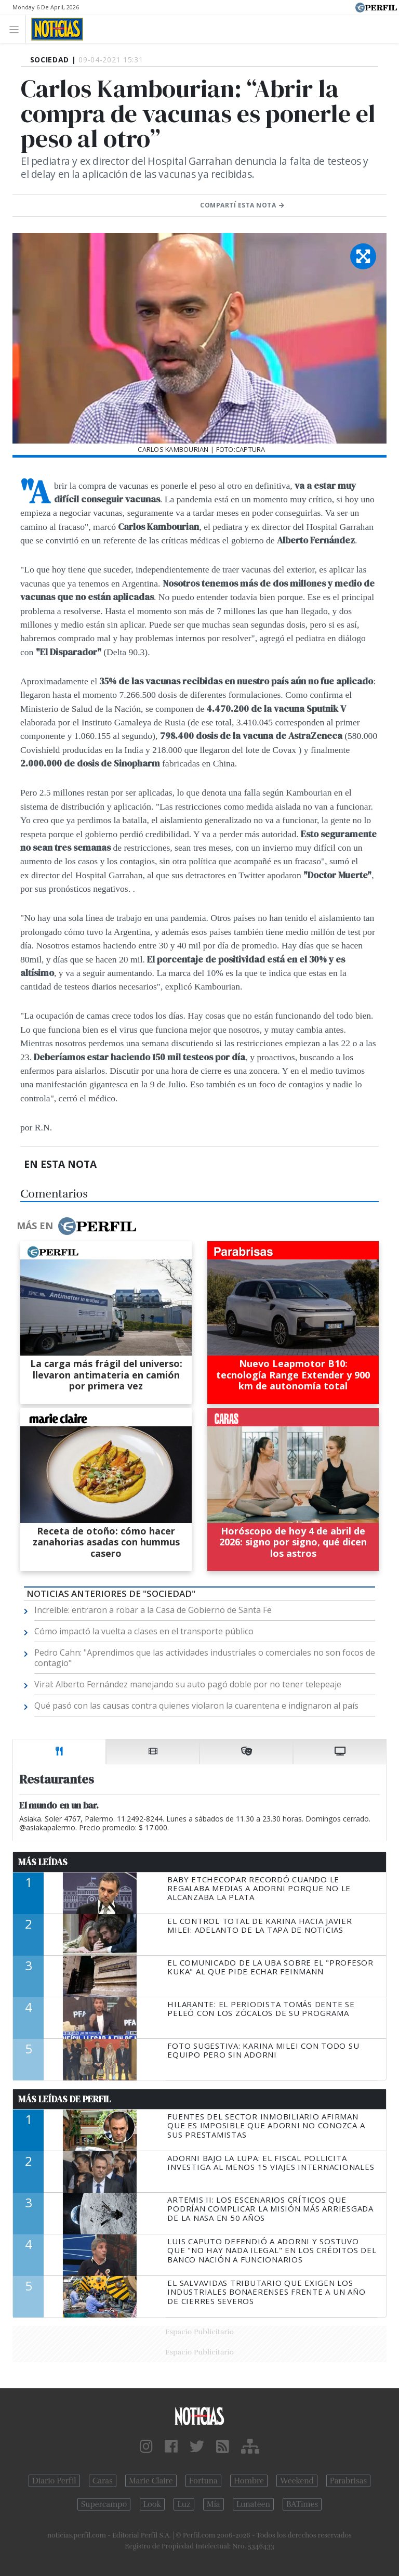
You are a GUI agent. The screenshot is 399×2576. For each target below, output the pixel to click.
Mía (213, 2504)
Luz (183, 2504)
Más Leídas (43, 1862)
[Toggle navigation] (16, 28)
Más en (76, 1226)
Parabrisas (348, 2481)
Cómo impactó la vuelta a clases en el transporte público (144, 1631)
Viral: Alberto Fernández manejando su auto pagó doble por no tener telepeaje (187, 1684)
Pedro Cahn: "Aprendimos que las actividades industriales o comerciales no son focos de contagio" (204, 1658)
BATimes (302, 2504)
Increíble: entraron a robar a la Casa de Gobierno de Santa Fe (153, 1610)
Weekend (297, 2481)
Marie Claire (151, 2481)
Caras (102, 2481)
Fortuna (203, 2481)
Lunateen (253, 2504)
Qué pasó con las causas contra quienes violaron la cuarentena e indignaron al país (196, 1705)
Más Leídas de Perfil (64, 2099)
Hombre (249, 2481)
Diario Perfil (54, 2481)
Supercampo (104, 2504)
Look (152, 2504)
